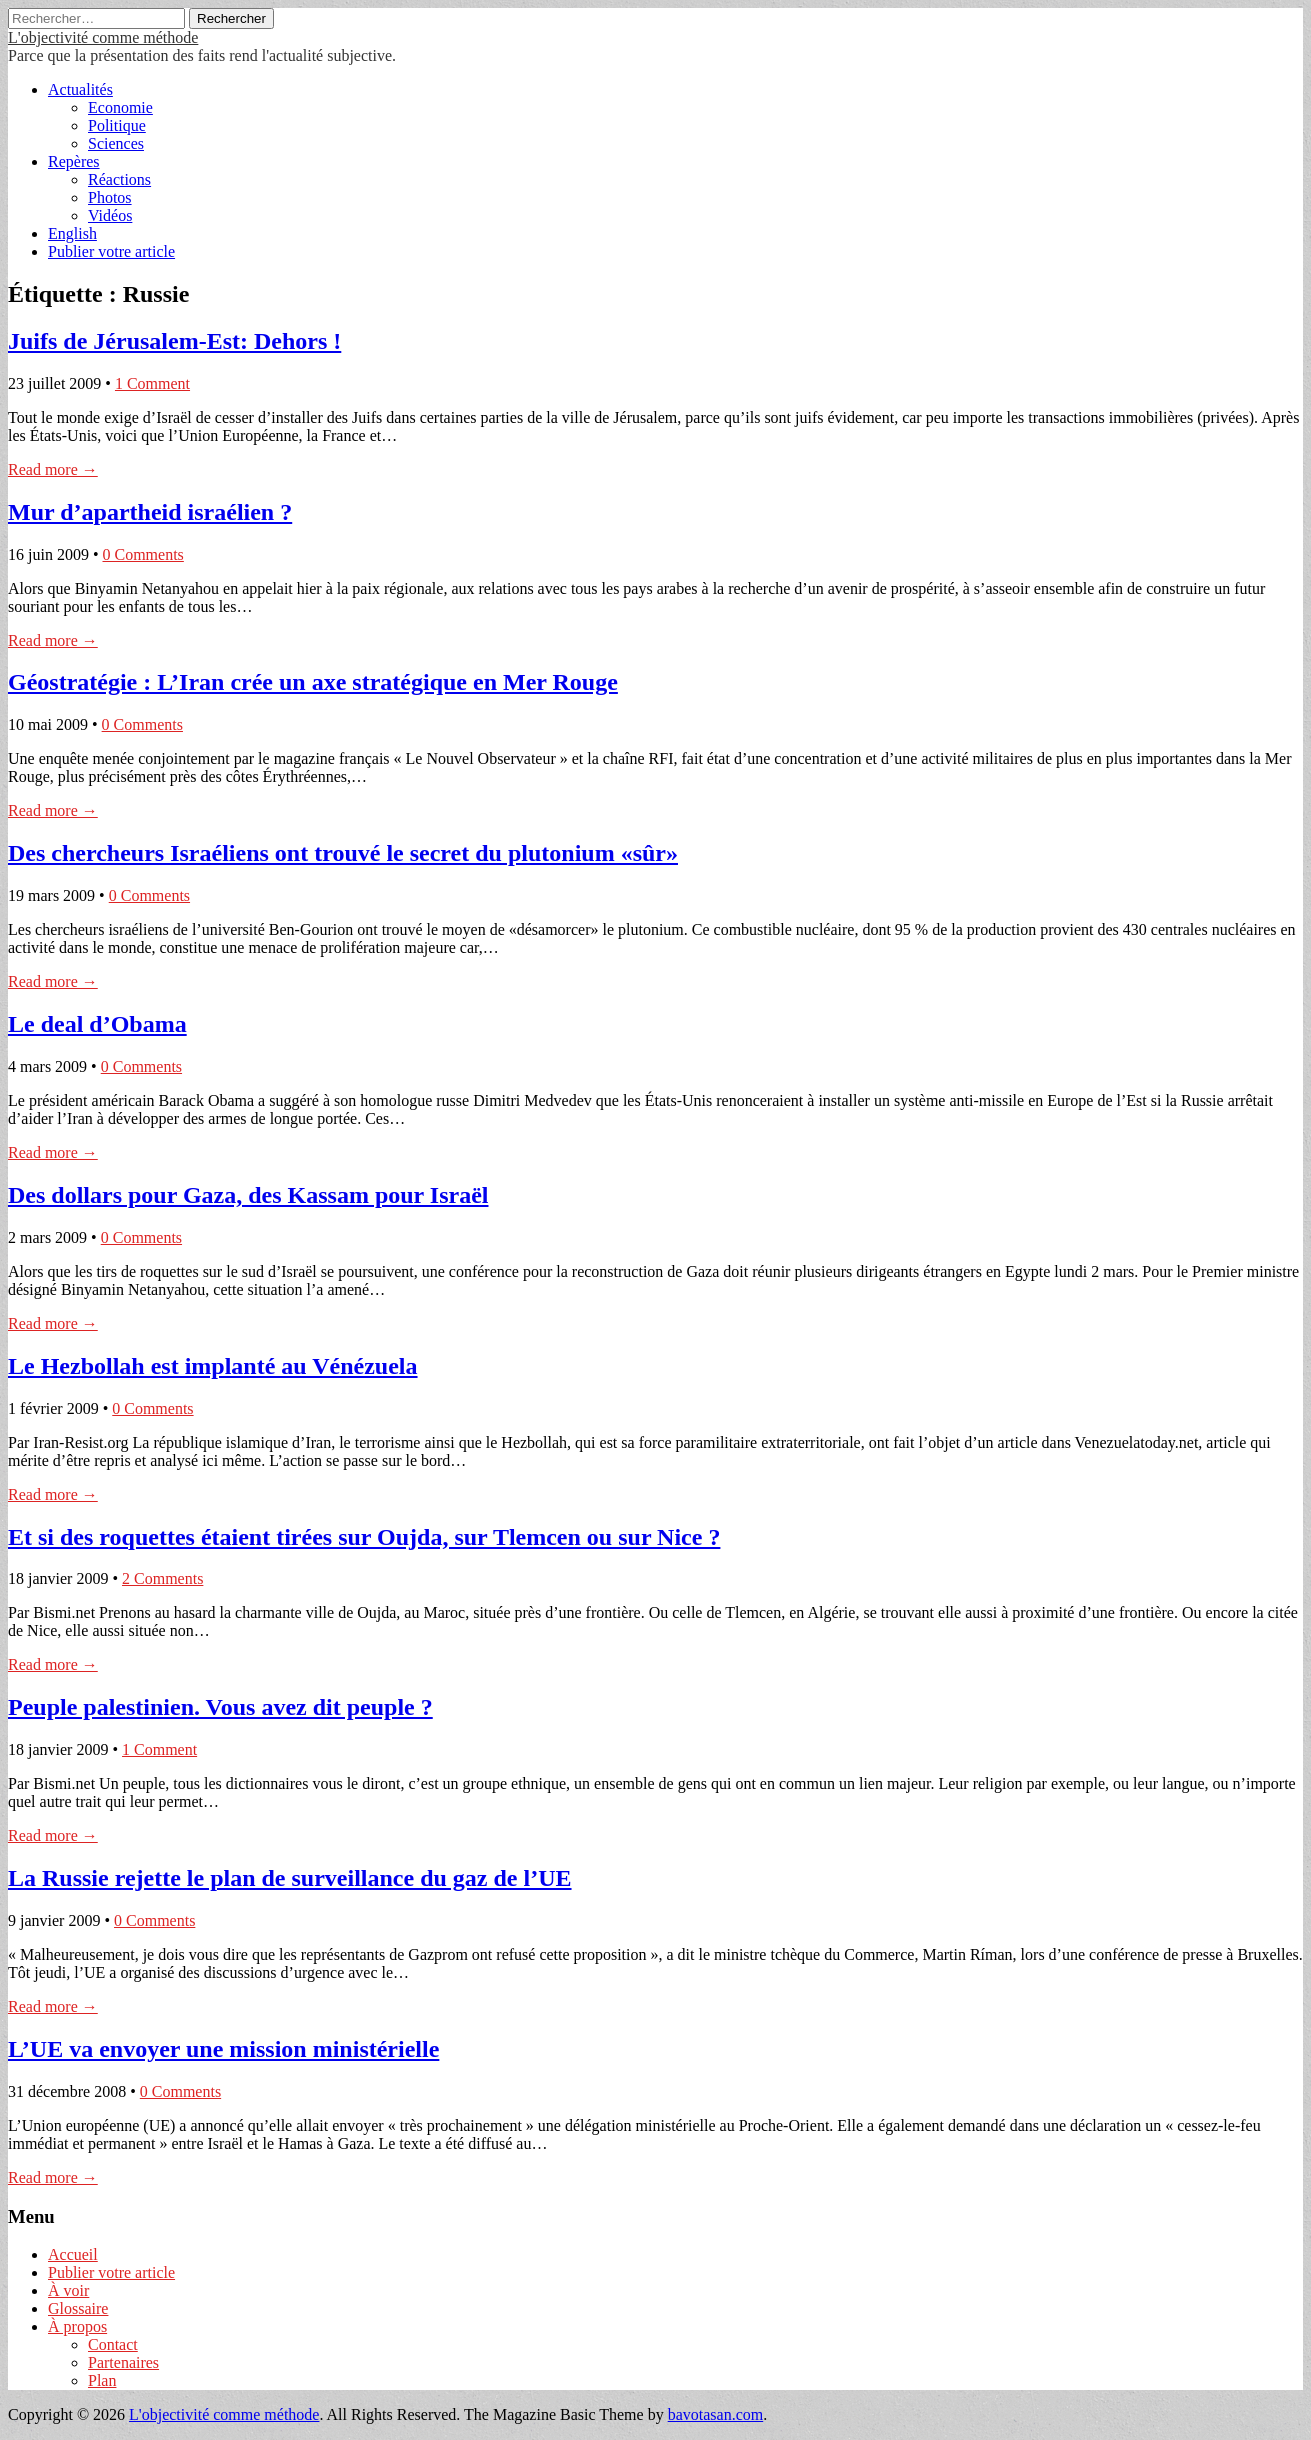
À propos (77, 2326)
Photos (110, 197)
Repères (74, 161)
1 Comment (152, 383)
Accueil (73, 2254)
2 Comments (162, 1578)
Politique (117, 125)
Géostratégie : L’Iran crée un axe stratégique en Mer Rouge (313, 682)
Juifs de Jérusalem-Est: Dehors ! (174, 341)
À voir (68, 2290)
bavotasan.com (716, 2414)
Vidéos (110, 215)
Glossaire (78, 2308)
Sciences (116, 143)
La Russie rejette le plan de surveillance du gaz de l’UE (290, 1878)
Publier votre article (111, 251)
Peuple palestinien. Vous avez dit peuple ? (220, 1707)
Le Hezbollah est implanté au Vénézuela (213, 1366)
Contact (113, 2344)
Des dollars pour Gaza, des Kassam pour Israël (248, 1195)
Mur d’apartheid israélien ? (150, 512)
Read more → (53, 469)
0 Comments (143, 554)
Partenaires (123, 2362)
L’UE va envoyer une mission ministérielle (223, 2049)
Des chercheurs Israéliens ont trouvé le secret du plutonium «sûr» (343, 853)
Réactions (119, 179)
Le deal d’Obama (97, 1024)
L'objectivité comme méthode (103, 37)
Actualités (80, 89)
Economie (120, 107)
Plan (102, 2380)
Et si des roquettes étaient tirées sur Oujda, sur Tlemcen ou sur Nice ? (364, 1537)
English (72, 233)
